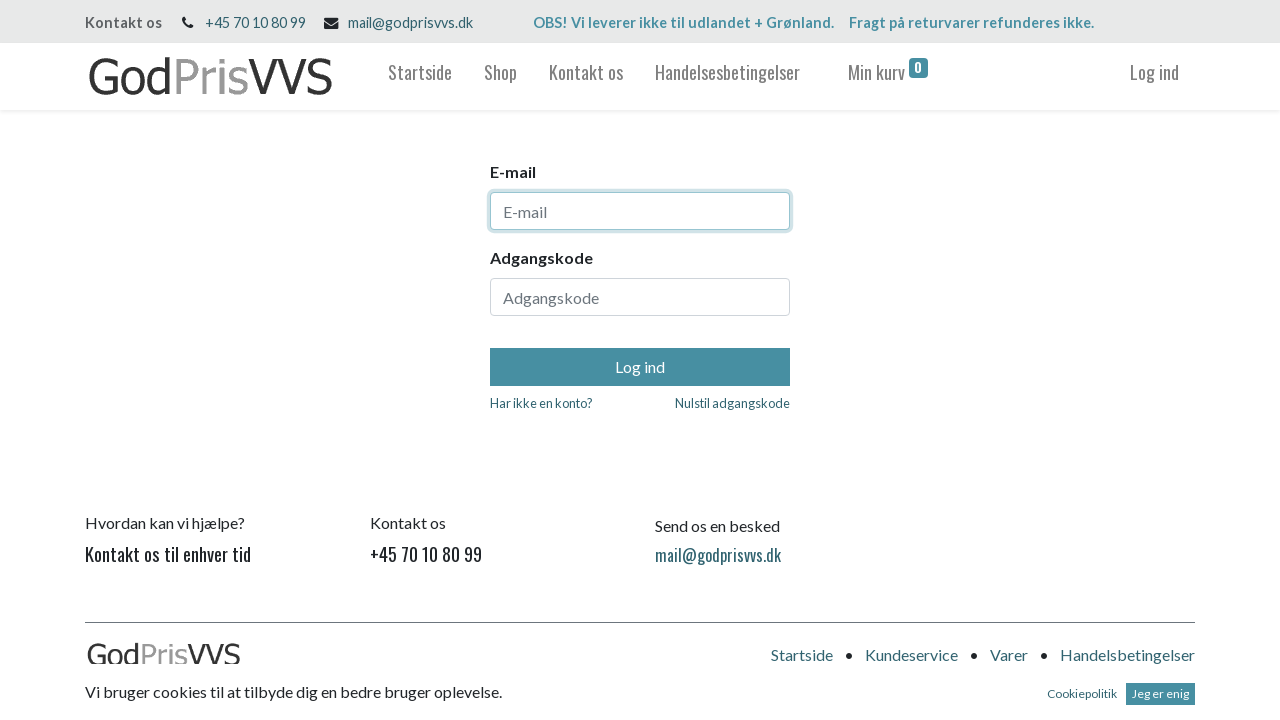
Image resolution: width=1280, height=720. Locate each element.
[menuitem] (420, 76)
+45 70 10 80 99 (255, 22)
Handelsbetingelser (1127, 654)
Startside (802, 654)
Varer (1009, 654)
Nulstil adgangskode (732, 403)
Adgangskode (541, 257)
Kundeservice (911, 654)
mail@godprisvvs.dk (410, 22)
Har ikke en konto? (541, 403)
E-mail (513, 171)
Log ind (1154, 72)
